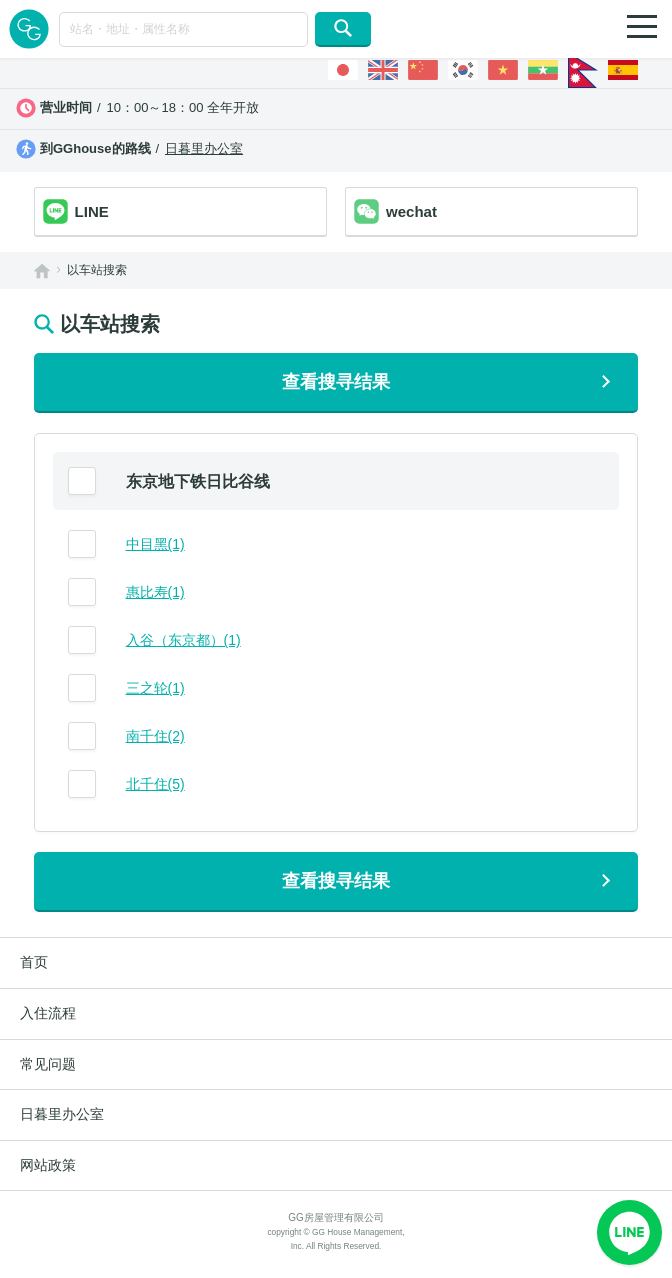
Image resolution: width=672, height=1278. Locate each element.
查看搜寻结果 (336, 382)
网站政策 (48, 1165)
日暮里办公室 (204, 148)
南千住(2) (155, 736)
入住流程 (48, 1013)
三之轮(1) (155, 688)
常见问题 (48, 1064)
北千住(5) (155, 784)
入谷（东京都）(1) (183, 640)
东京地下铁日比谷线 (198, 481)
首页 (34, 962)
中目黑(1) (155, 544)
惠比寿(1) (155, 592)
